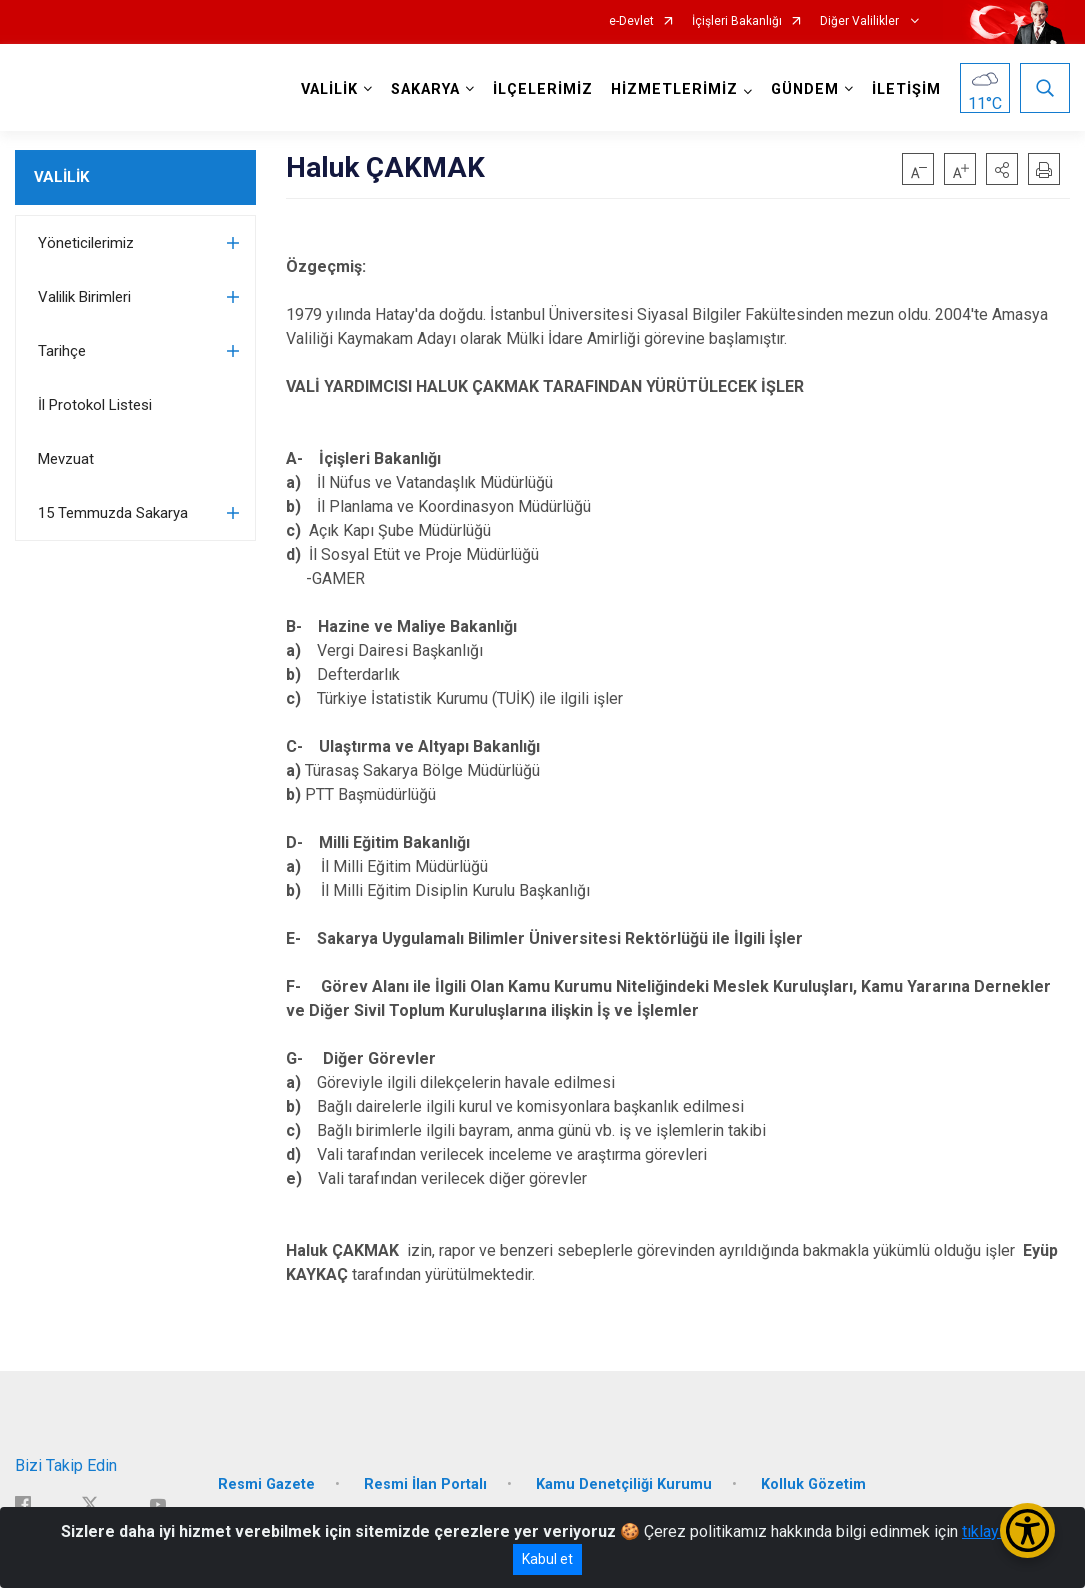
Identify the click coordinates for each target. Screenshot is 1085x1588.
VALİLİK (61, 177)
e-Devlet (631, 21)
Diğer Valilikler (861, 21)
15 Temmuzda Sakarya (113, 513)
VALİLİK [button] (329, 89)
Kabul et (547, 1559)
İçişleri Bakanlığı (737, 21)
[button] (1002, 169)
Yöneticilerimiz (86, 243)
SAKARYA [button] (425, 89)
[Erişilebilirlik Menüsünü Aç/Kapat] (1027, 1530)
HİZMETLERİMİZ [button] (674, 89)
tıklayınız (993, 1531)
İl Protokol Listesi (95, 405)
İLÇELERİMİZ (543, 89)
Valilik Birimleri (84, 297)
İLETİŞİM (906, 89)
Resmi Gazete (266, 1483)
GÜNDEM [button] (805, 89)
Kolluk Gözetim (813, 1483)
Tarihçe (62, 351)
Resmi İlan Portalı (425, 1483)
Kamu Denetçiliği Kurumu (624, 1483)
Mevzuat (66, 459)
